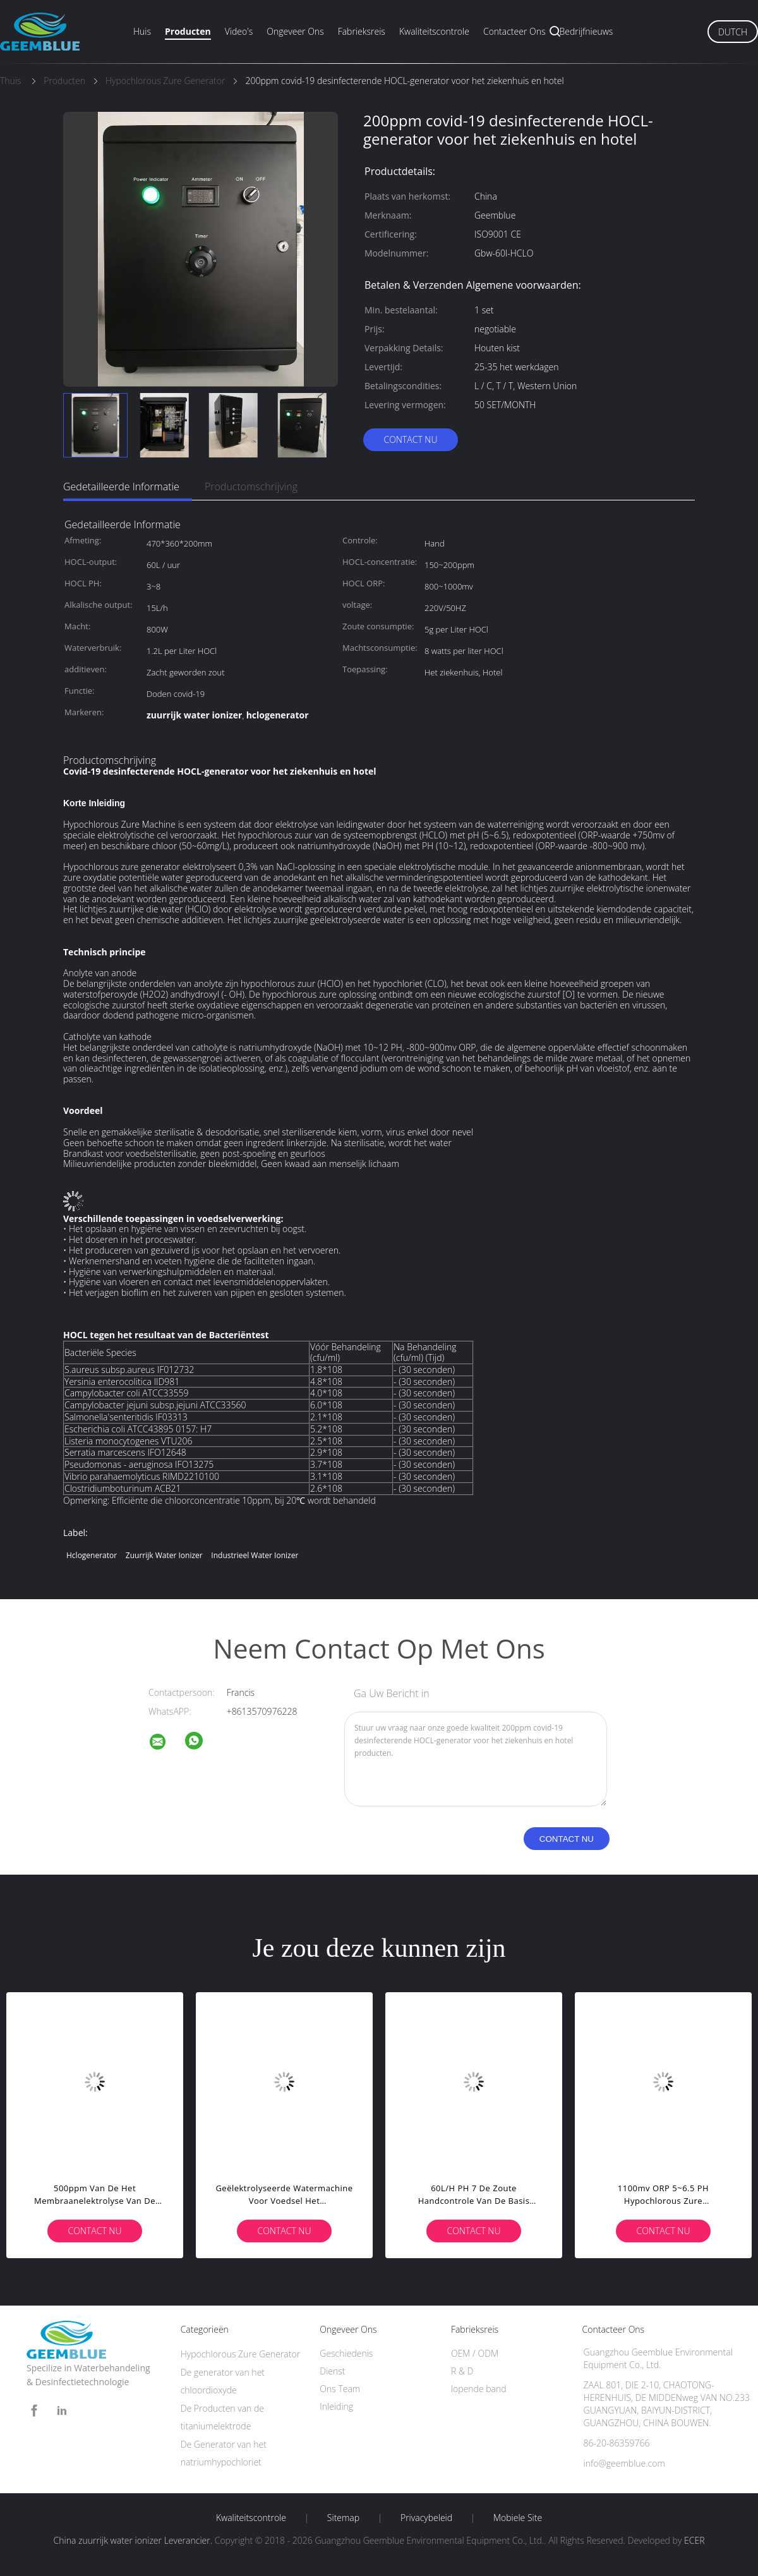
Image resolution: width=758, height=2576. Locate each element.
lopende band (479, 2389)
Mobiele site (517, 2517)
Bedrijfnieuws (586, 31)
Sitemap (343, 2517)
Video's (239, 31)
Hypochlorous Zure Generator (241, 2354)
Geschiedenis (346, 2353)
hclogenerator (91, 1555)
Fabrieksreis (361, 31)
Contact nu (410, 439)
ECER (694, 2540)
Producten (188, 31)
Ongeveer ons (295, 31)
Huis (142, 31)
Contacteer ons (514, 31)
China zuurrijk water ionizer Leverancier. (134, 2540)
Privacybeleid (426, 2517)
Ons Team (340, 2389)
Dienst (332, 2371)
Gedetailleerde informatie (121, 486)
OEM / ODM (474, 2353)
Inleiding (336, 2406)
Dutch (732, 32)
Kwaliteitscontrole (434, 31)
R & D (462, 2371)
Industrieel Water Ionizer (254, 1555)
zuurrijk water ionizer (164, 1555)
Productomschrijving (251, 486)
